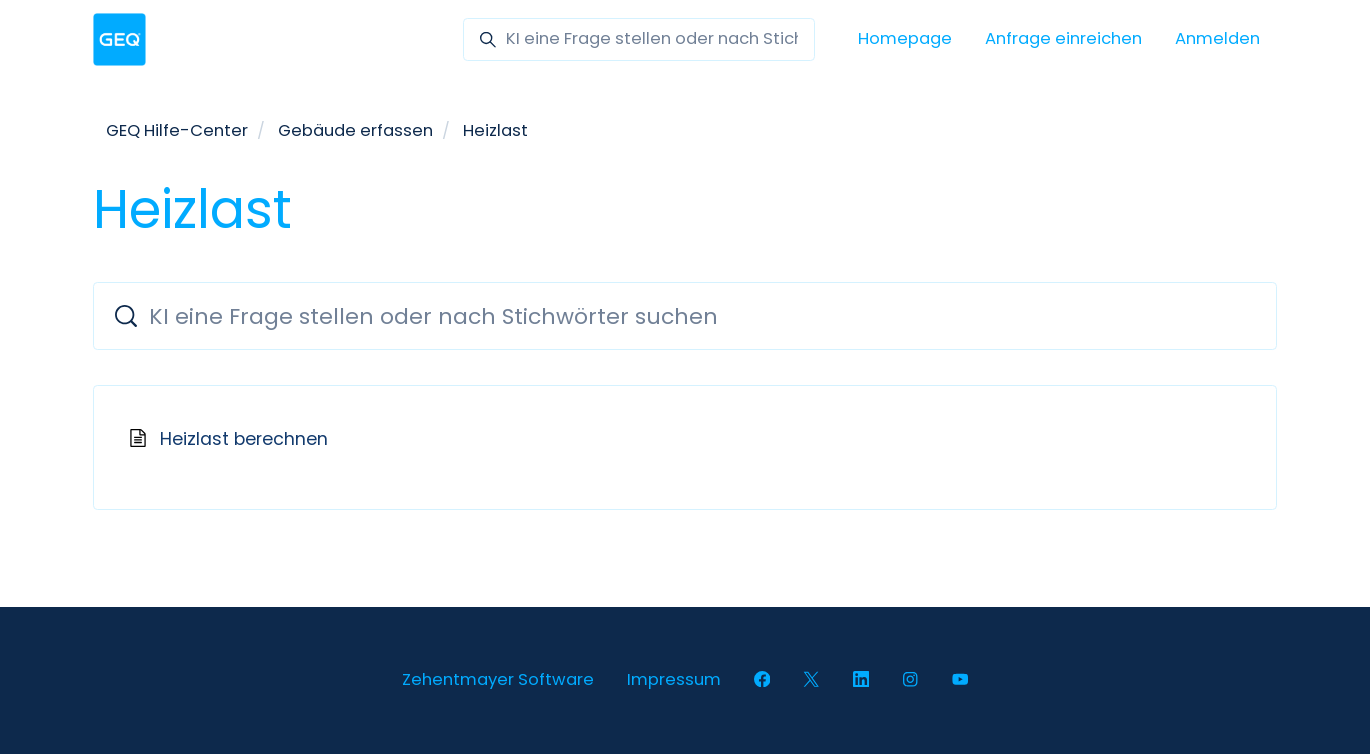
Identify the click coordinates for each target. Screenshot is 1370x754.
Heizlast (495, 130)
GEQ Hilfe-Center (177, 130)
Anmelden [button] (1217, 38)
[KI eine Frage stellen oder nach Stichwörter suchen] (639, 39)
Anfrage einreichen (1063, 38)
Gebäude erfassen (355, 130)
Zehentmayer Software (498, 679)
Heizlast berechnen (244, 439)
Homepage (905, 38)
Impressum (674, 679)
